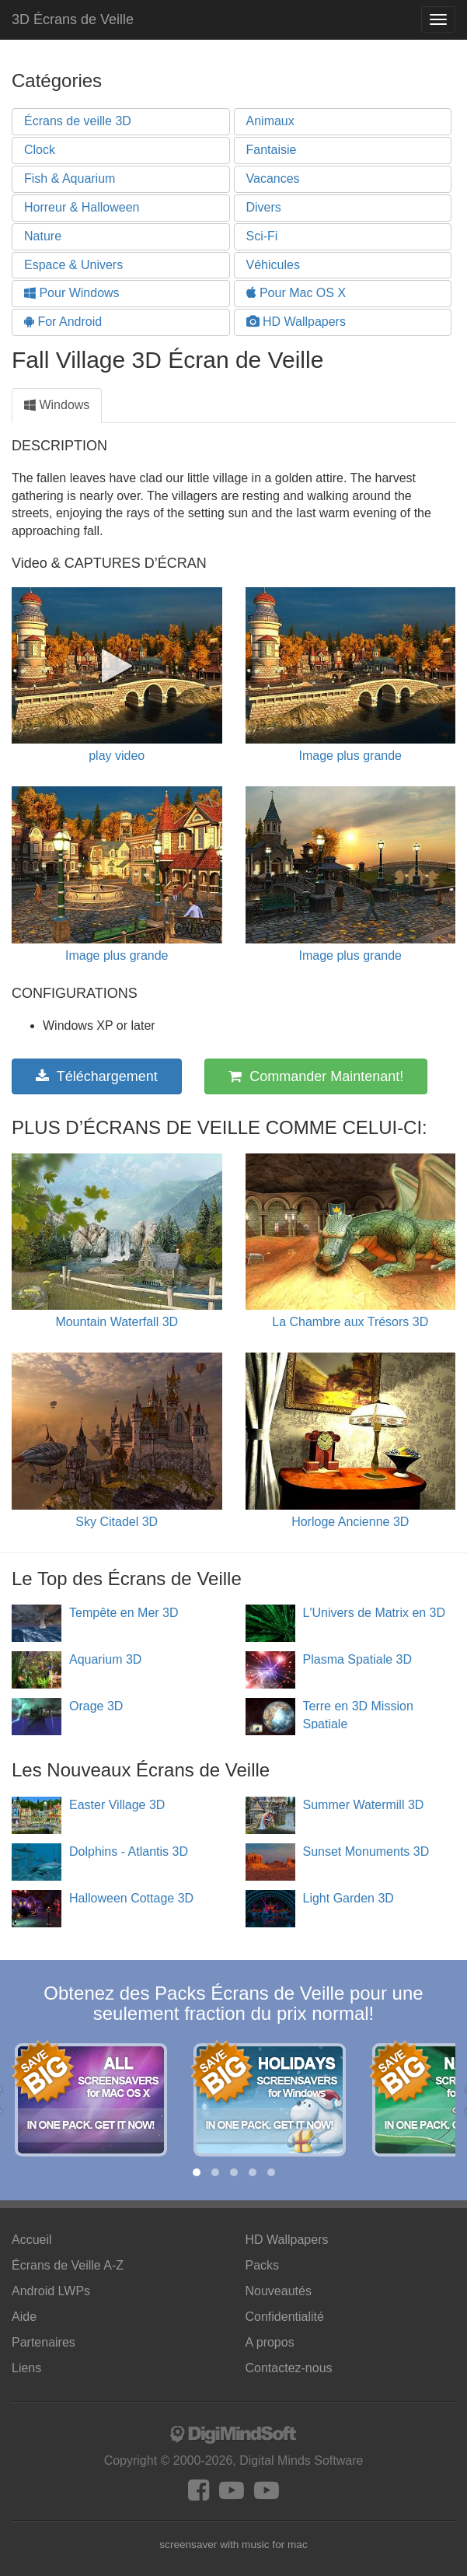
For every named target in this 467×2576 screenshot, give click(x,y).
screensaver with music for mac (233, 2544)
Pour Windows (72, 292)
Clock (39, 149)
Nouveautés (279, 2291)
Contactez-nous (289, 2368)
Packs (263, 2265)
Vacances (273, 178)
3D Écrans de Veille (73, 19)
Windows (56, 404)
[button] (196, 2172)
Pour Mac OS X (296, 292)
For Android (63, 321)
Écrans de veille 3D (77, 121)
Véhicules (273, 264)
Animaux (270, 121)
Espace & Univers (73, 264)
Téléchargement (97, 1076)
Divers (263, 207)
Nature (42, 236)
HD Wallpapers (296, 321)
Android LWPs (51, 2291)
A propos (270, 2342)
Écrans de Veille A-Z (68, 2265)
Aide (24, 2316)
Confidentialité (285, 2316)
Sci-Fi (262, 236)
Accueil (32, 2239)
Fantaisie (271, 149)
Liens (26, 2368)
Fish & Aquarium (69, 178)
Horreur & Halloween (82, 207)
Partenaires (43, 2342)
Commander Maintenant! (315, 1076)
